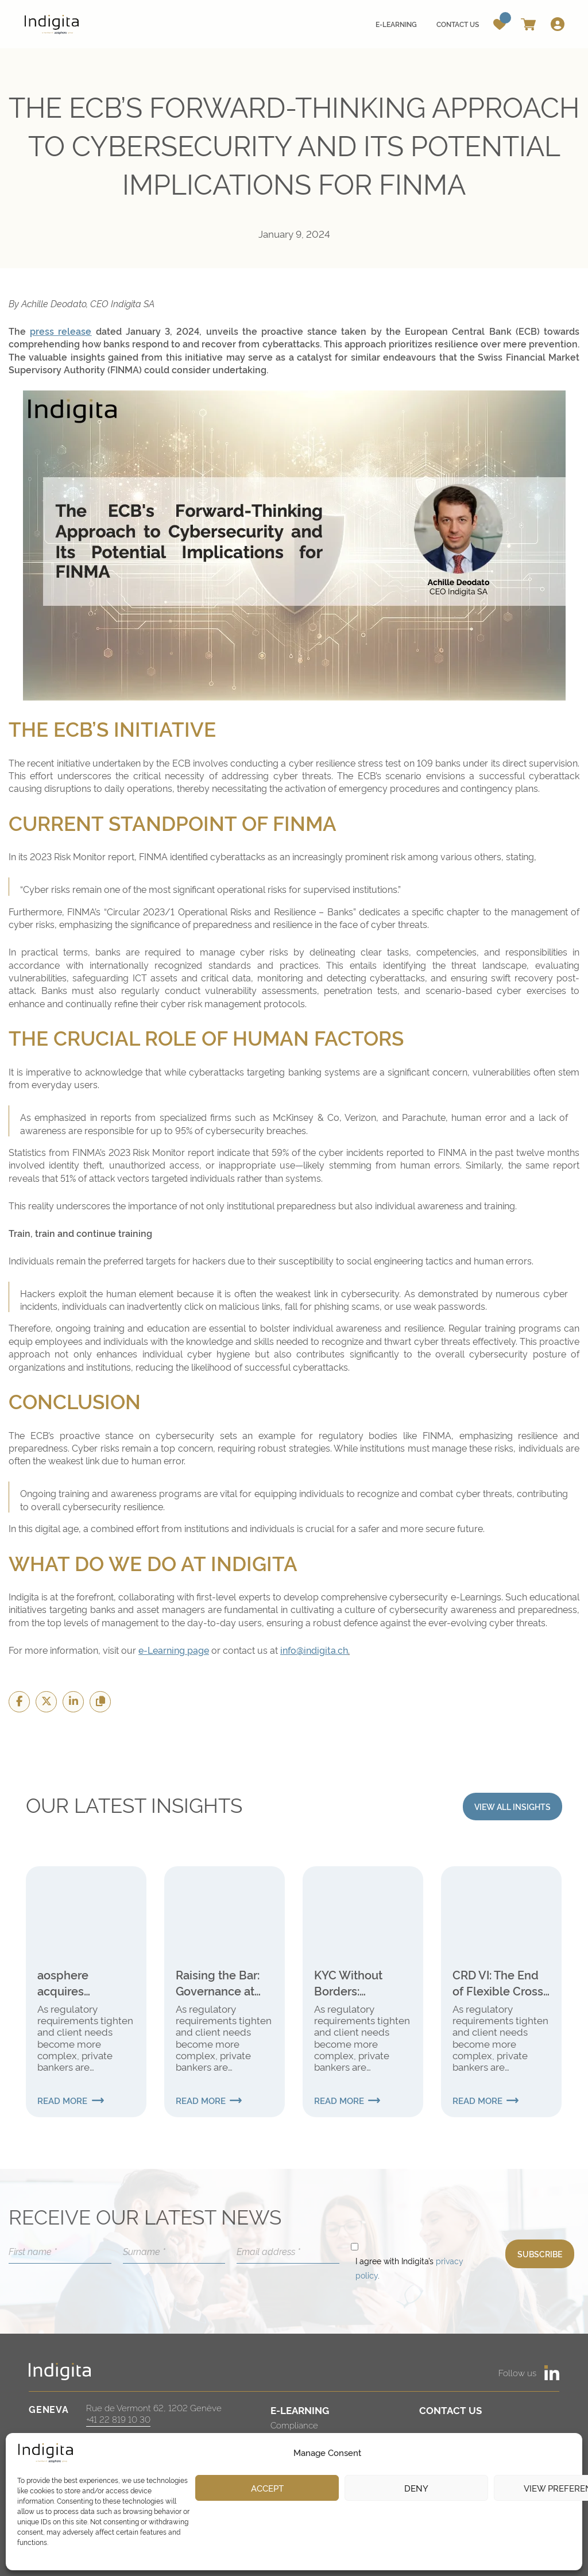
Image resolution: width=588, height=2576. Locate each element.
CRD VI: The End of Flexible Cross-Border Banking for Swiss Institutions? (500, 1982)
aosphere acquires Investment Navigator (68, 1982)
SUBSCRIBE (539, 2253)
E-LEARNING (299, 2409)
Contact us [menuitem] (457, 24)
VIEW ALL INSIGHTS (512, 1806)
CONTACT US (450, 2409)
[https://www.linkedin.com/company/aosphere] (551, 2372)
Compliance (294, 2425)
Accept (267, 2488)
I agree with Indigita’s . (409, 2267)
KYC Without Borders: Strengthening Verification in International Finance (353, 1982)
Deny (416, 2488)
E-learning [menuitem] (396, 24)
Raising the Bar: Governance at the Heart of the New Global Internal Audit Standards (218, 1982)
